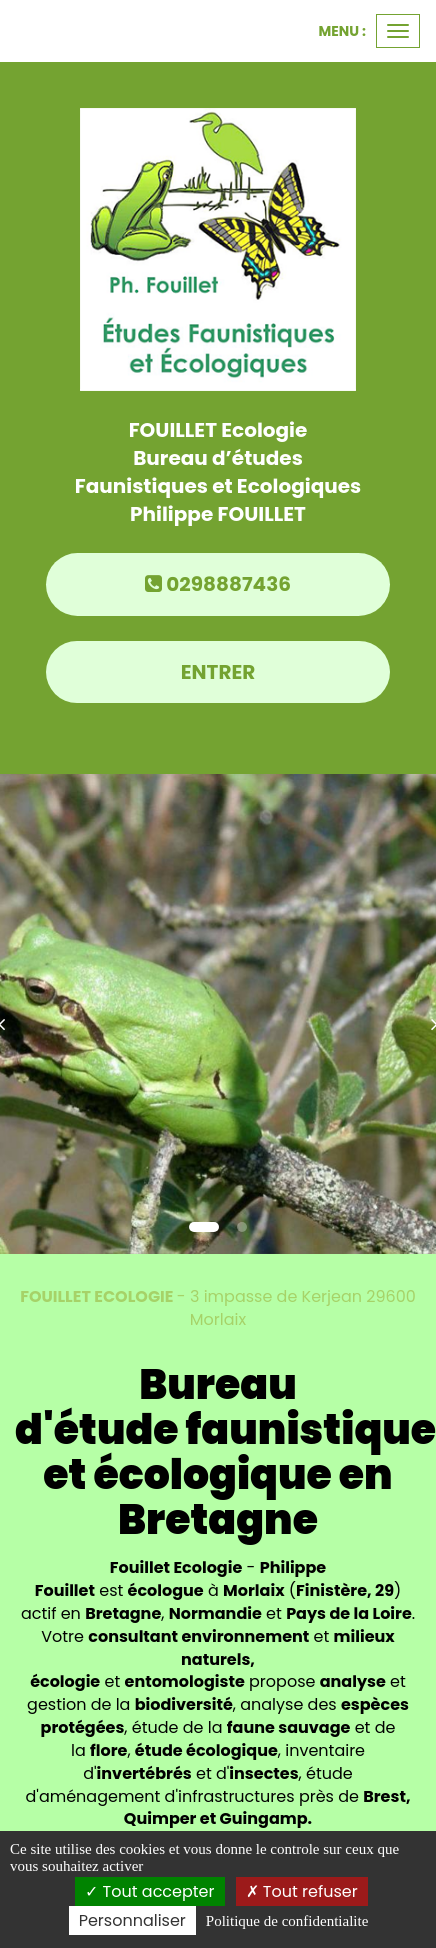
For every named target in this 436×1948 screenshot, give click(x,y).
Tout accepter (149, 1891)
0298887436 (218, 584)
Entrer (218, 672)
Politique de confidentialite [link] (287, 1921)
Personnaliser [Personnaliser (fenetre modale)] (132, 1920)
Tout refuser (302, 1891)
